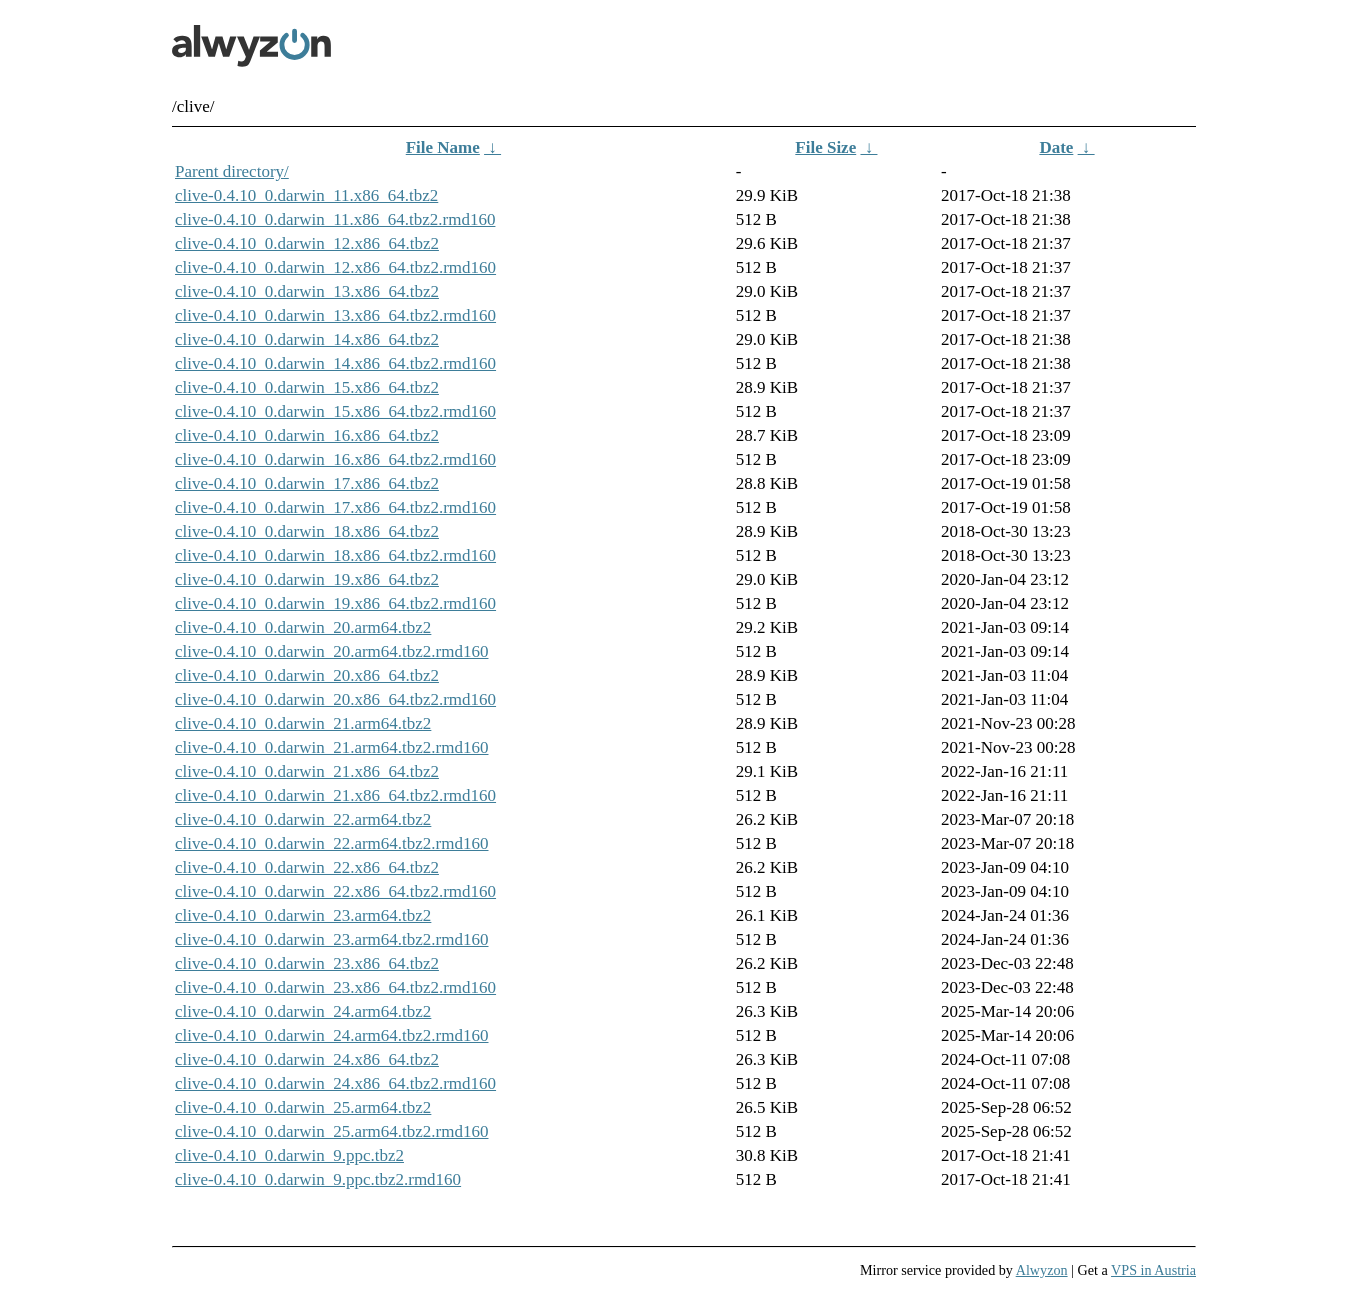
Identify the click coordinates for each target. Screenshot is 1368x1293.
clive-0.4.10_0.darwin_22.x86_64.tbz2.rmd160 (335, 891)
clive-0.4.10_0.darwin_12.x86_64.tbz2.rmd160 (335, 267)
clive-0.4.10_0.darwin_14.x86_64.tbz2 (307, 339)
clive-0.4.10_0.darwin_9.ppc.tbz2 (289, 1155)
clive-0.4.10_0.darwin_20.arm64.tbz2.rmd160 (332, 651)
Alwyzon (1042, 1270)
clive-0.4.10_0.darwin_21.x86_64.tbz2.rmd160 (335, 795)
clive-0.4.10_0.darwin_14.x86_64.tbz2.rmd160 (335, 363)
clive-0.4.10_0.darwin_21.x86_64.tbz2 (307, 771)
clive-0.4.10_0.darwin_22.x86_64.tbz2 (307, 867)
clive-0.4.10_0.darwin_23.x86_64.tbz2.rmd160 (335, 987)
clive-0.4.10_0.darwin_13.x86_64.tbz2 (307, 291)
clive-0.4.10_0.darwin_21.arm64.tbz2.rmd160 (332, 747)
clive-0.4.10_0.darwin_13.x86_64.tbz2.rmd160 (335, 315)
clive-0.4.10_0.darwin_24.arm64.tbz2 (303, 1011)
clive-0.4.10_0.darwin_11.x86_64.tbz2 (306, 195)
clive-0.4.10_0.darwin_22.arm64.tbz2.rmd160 (332, 843)
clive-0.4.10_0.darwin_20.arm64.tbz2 (303, 627)
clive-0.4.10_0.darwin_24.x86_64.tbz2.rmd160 (335, 1083)
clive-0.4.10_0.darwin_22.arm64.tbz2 (303, 819)
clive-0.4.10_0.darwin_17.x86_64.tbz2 (307, 483)
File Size (825, 147)
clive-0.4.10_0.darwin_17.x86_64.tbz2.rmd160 (335, 507)
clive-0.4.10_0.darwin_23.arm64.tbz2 (303, 915)
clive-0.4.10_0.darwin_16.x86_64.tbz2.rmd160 (335, 459)
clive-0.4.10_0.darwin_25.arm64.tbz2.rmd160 (332, 1131)
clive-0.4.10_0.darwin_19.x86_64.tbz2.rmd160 (335, 603)
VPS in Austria (1153, 1270)
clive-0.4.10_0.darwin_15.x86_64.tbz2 (307, 387)
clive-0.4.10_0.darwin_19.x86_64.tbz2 (307, 579)
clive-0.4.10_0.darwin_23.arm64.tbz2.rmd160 (332, 939)
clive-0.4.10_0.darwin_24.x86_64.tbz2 (307, 1059)
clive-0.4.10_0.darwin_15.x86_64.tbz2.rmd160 (335, 411)
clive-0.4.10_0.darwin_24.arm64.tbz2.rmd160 (332, 1035)
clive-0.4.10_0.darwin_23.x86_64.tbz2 (307, 963)
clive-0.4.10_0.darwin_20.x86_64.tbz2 (307, 675)
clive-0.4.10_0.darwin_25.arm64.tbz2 (303, 1107)
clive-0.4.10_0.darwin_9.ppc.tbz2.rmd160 (318, 1179)
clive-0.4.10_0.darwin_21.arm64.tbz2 (303, 723)
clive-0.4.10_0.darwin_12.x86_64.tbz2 (307, 243)
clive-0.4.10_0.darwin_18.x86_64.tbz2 (307, 531)
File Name (443, 147)
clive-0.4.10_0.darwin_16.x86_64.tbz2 (307, 435)
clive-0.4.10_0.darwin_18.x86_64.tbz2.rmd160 (335, 555)
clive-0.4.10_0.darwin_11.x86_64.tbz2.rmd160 (335, 219)
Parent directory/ (232, 171)
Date (1056, 147)
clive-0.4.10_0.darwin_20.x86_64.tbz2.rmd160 (335, 699)
